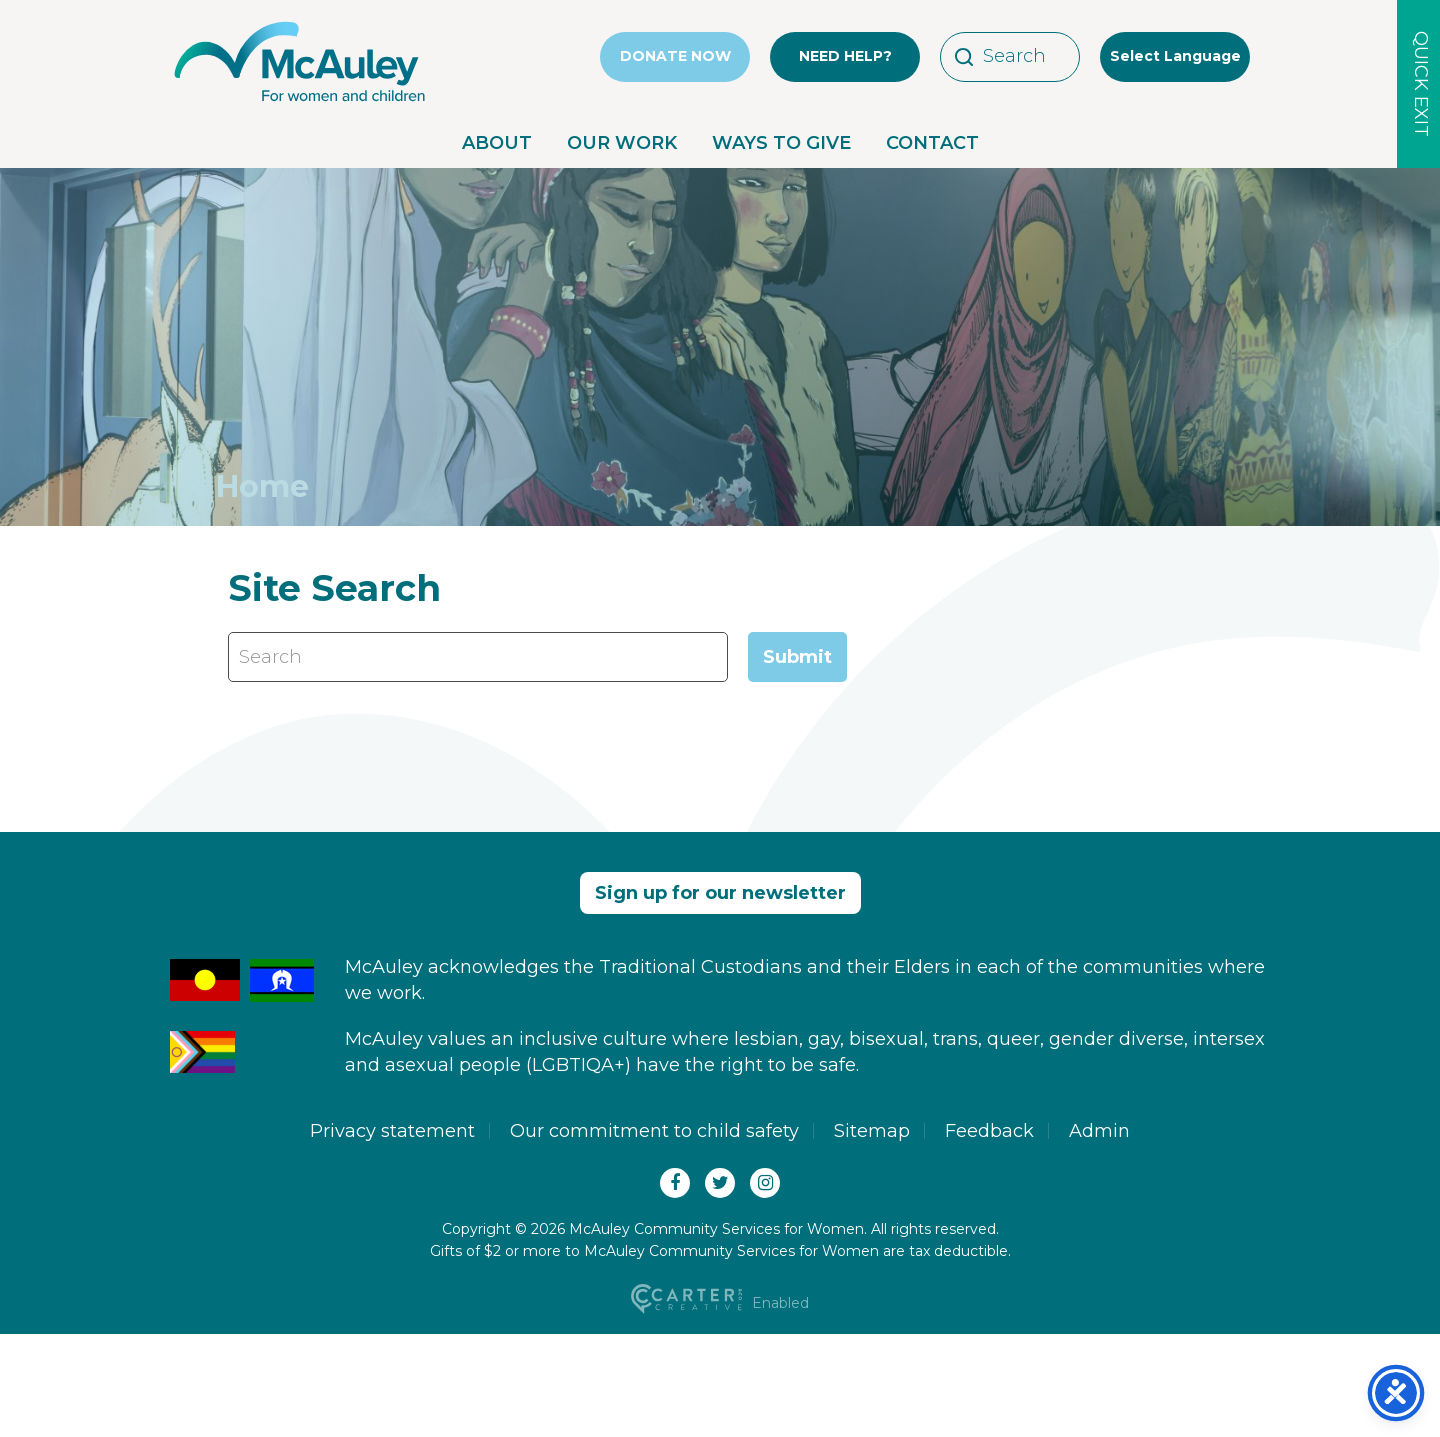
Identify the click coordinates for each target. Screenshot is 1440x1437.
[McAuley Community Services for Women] (300, 102)
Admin (1099, 1131)
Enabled (720, 1303)
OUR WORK (622, 143)
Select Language (1175, 56)
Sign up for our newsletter (720, 893)
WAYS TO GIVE (781, 143)
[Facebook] (675, 1183)
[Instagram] (765, 1183)
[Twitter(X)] (720, 1183)
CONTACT (932, 143)
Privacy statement (392, 1131)
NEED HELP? (845, 56)
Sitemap (872, 1131)
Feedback (989, 1131)
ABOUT (497, 143)
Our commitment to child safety (654, 1131)
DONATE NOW (675, 56)
